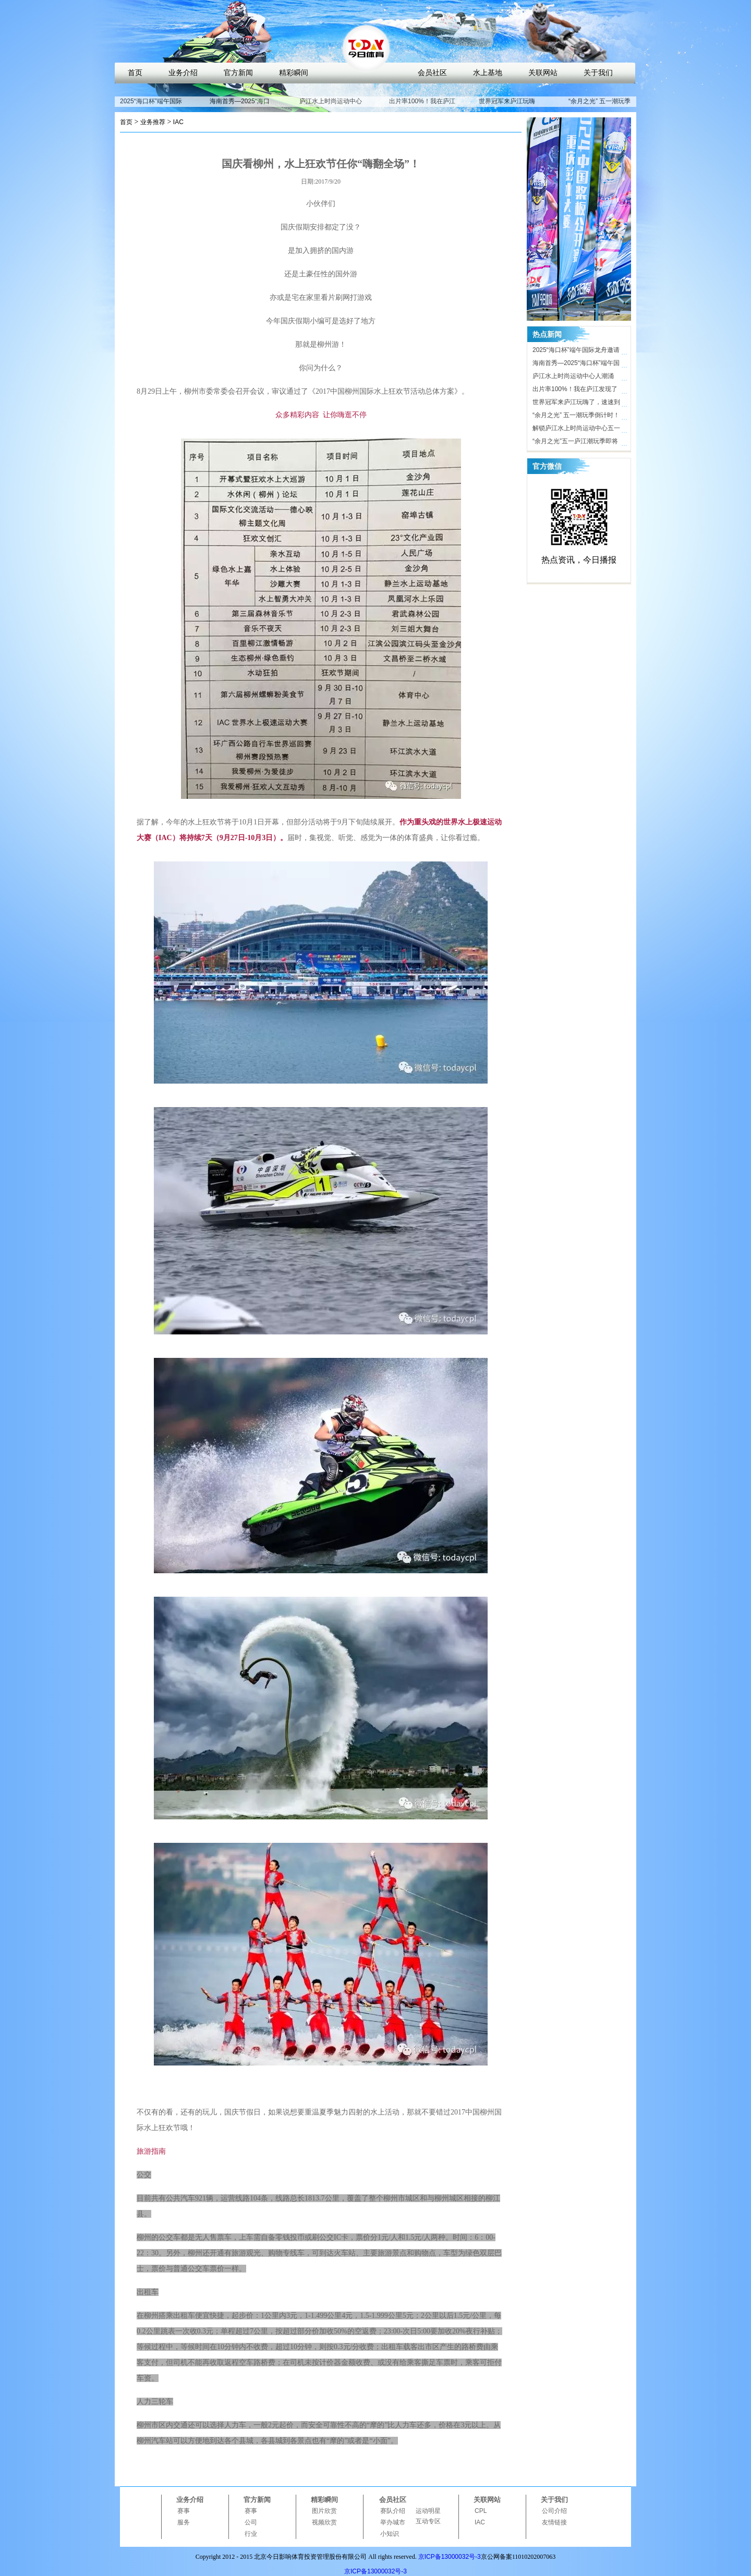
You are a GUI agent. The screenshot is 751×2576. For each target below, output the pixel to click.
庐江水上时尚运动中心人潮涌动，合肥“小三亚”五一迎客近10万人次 (575, 377)
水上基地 (487, 73)
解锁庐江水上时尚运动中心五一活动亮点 (576, 429)
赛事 (183, 2510)
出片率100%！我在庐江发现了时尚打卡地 (422, 106)
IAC (178, 122)
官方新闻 (238, 73)
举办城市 (392, 2522)
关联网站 (543, 73)
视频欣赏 (324, 2522)
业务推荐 (152, 122)
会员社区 (432, 73)
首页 (135, 73)
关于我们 (598, 73)
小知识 (389, 2533)
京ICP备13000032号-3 (449, 2556)
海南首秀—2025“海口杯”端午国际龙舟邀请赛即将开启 (576, 364)
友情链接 (554, 2522)
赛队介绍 (392, 2510)
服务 (183, 2522)
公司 (251, 2522)
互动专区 (428, 2521)
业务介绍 (183, 73)
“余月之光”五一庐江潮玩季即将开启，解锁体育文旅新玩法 (575, 443)
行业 (251, 2533)
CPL (481, 2510)
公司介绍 (554, 2510)
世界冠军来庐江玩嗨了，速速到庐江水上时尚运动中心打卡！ (576, 403)
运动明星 (428, 2510)
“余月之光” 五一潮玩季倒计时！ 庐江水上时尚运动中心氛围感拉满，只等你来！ (576, 416)
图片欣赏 (324, 2510)
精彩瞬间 (293, 73)
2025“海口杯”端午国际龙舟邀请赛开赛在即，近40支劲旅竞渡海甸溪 (576, 351)
